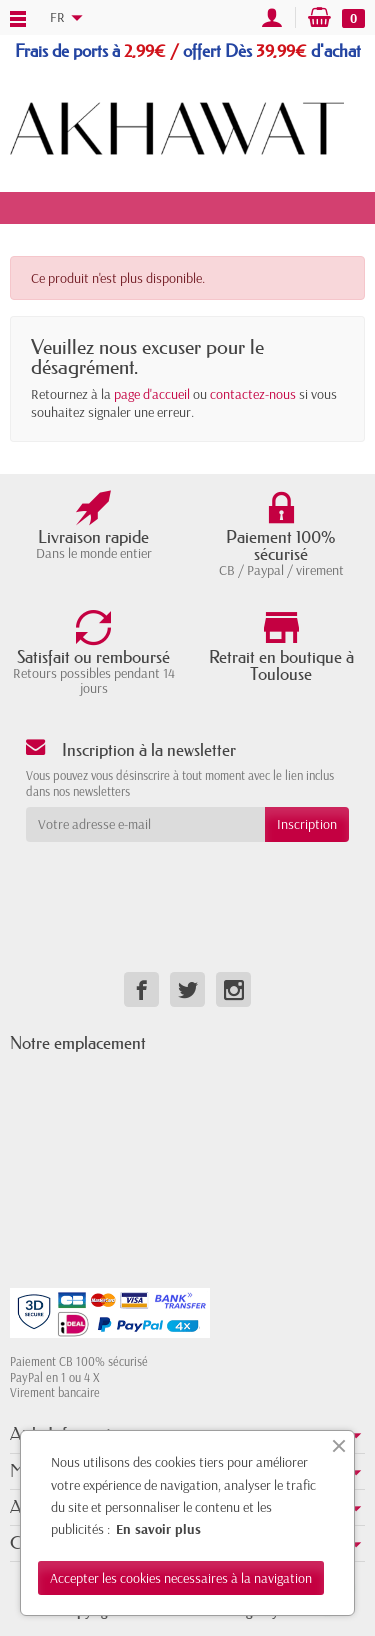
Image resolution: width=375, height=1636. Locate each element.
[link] (141, 989)
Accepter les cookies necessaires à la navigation (181, 1578)
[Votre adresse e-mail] (145, 824)
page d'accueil (152, 394)
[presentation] (188, 881)
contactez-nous (253, 394)
